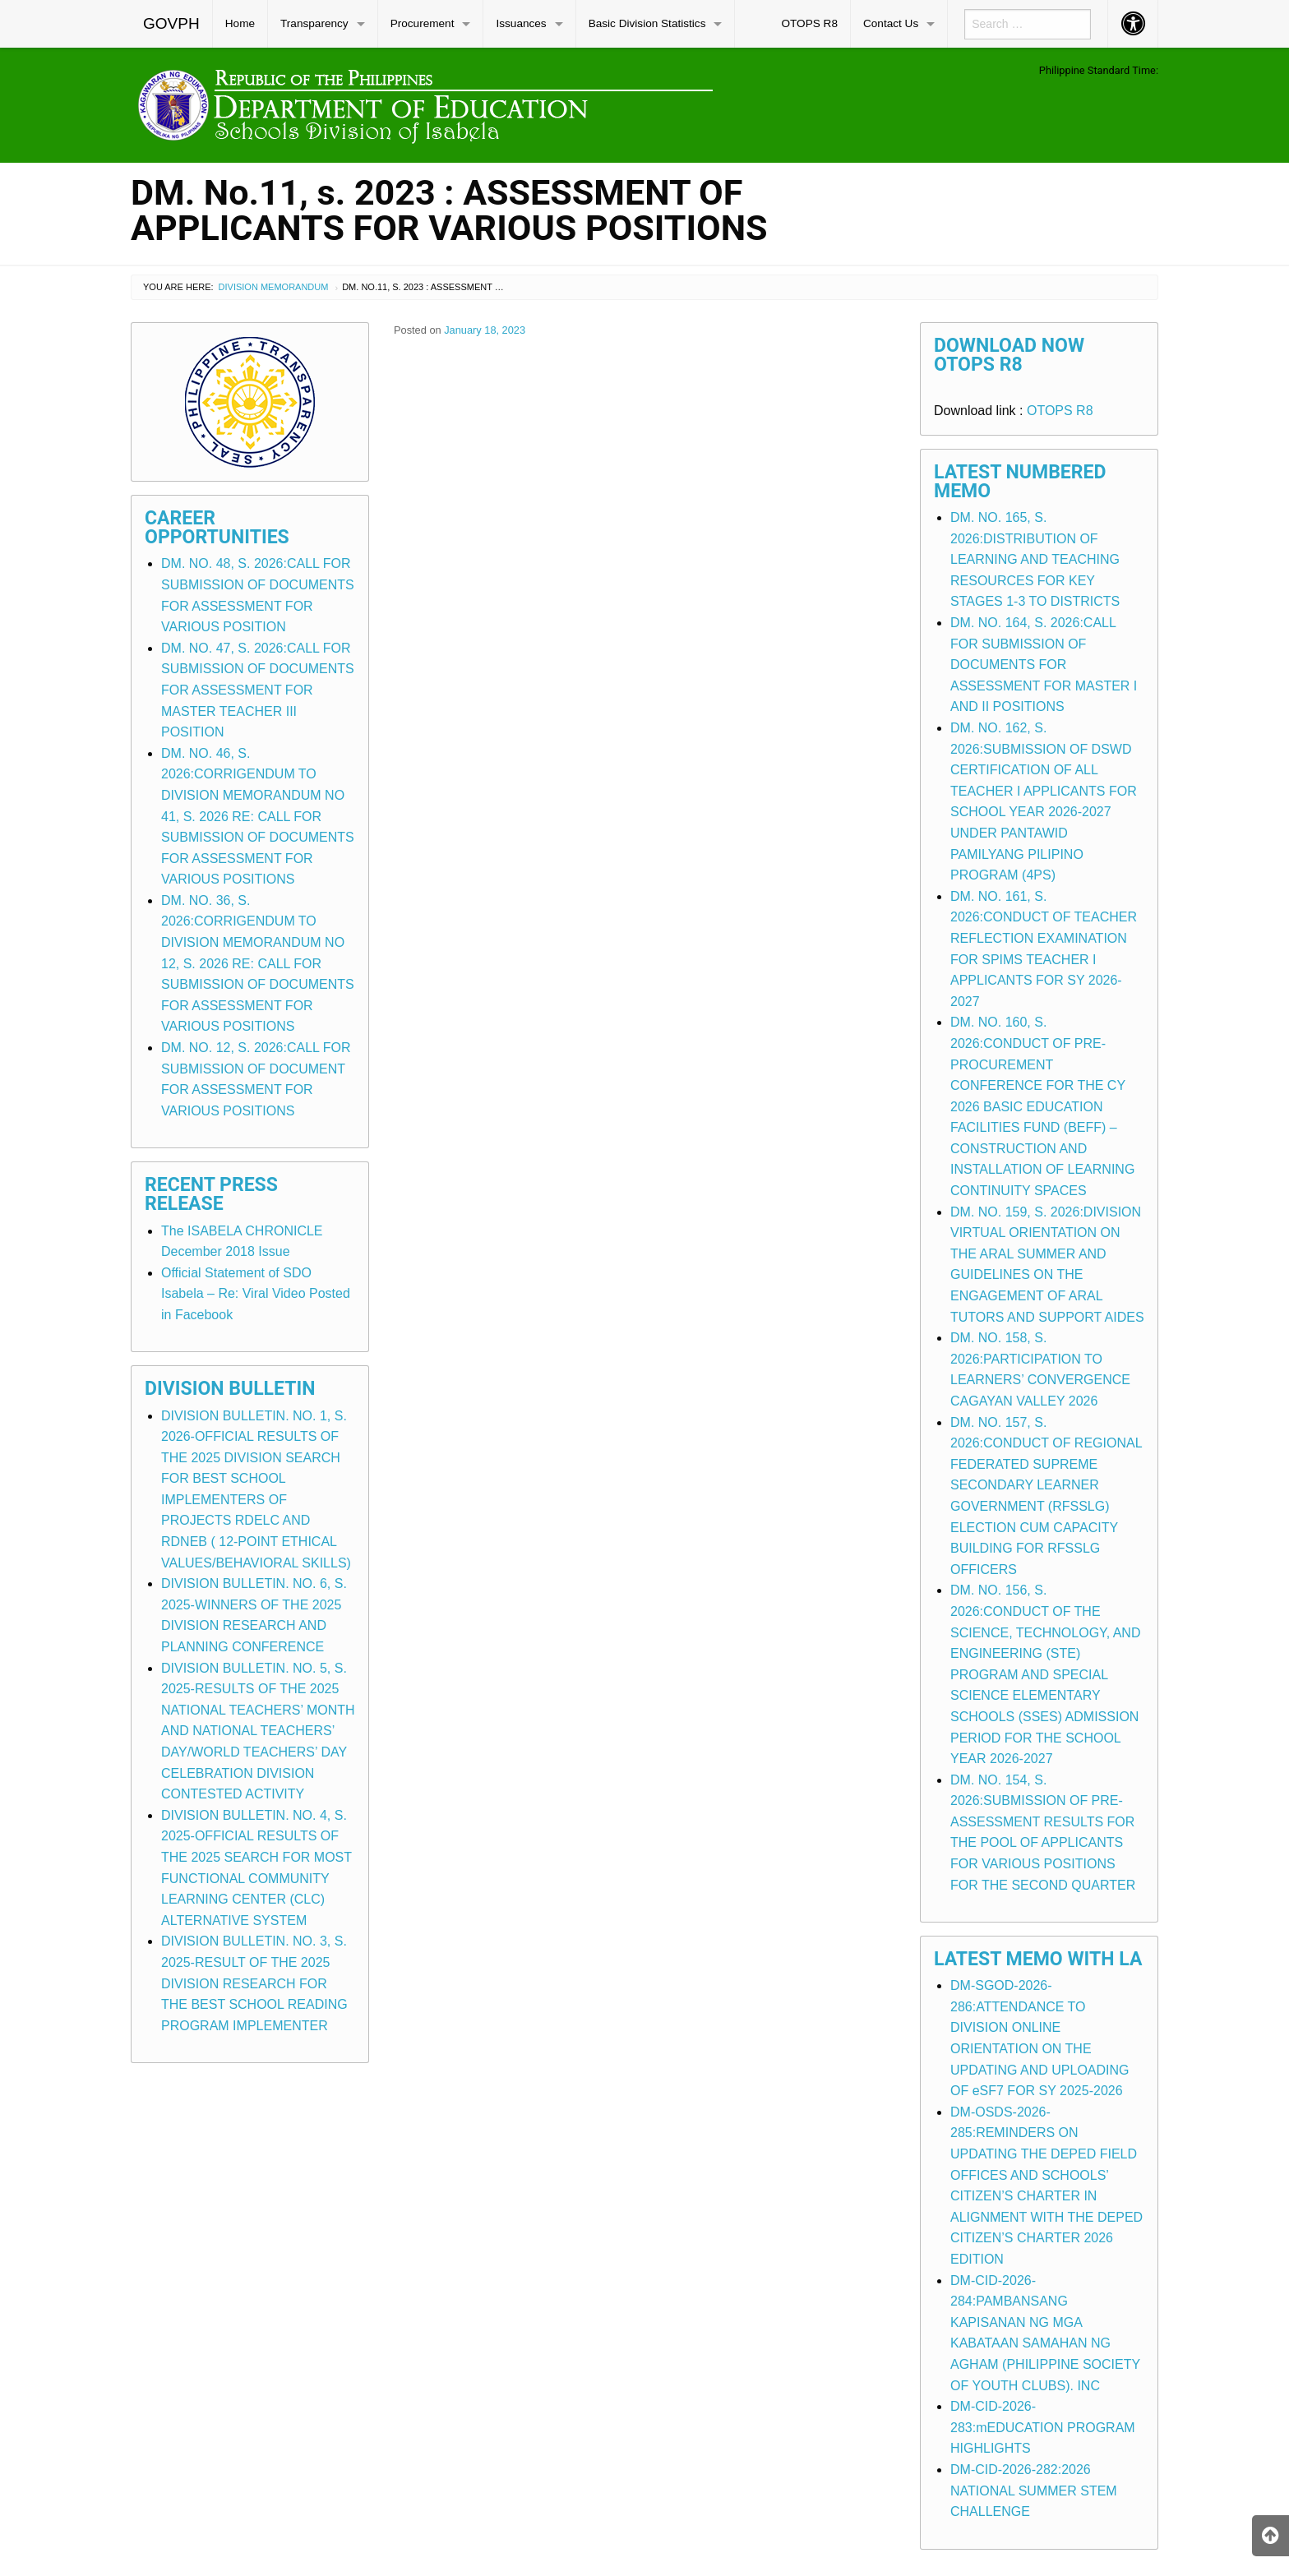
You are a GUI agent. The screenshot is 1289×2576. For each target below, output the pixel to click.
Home (240, 23)
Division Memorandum (274, 287)
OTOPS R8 (809, 23)
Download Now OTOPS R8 (1009, 355)
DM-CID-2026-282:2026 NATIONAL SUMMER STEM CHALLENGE (1033, 2490)
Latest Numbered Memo (1020, 481)
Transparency (314, 23)
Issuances (521, 23)
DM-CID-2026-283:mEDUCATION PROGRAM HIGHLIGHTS (1042, 2427)
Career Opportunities (217, 527)
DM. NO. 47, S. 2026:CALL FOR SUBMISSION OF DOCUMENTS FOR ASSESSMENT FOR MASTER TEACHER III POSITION (257, 690)
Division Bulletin (230, 1389)
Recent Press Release (211, 1194)
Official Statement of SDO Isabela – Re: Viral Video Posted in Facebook (255, 1294)
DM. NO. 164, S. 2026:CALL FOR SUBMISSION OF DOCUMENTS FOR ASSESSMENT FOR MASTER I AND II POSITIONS (1043, 664)
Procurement (422, 23)
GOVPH (171, 23)
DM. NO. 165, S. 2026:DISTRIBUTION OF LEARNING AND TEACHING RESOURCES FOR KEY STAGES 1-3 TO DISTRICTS (1035, 559)
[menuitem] (172, 24)
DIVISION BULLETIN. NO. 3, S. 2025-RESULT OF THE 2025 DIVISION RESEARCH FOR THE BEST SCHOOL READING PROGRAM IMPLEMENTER (254, 1983)
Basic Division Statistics (647, 23)
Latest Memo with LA (1038, 1959)
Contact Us (890, 23)
